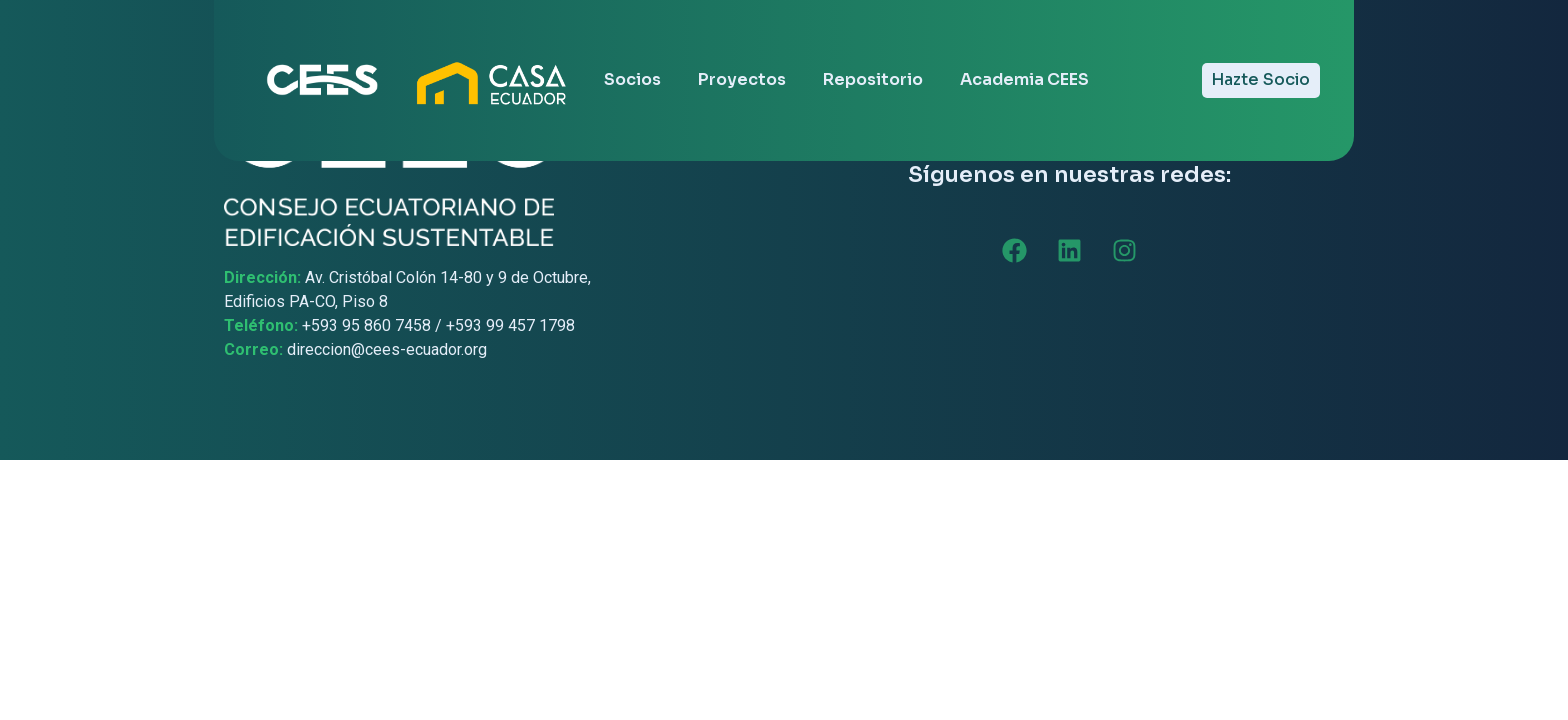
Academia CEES (1024, 79)
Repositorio (873, 79)
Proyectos (742, 79)
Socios (632, 79)
